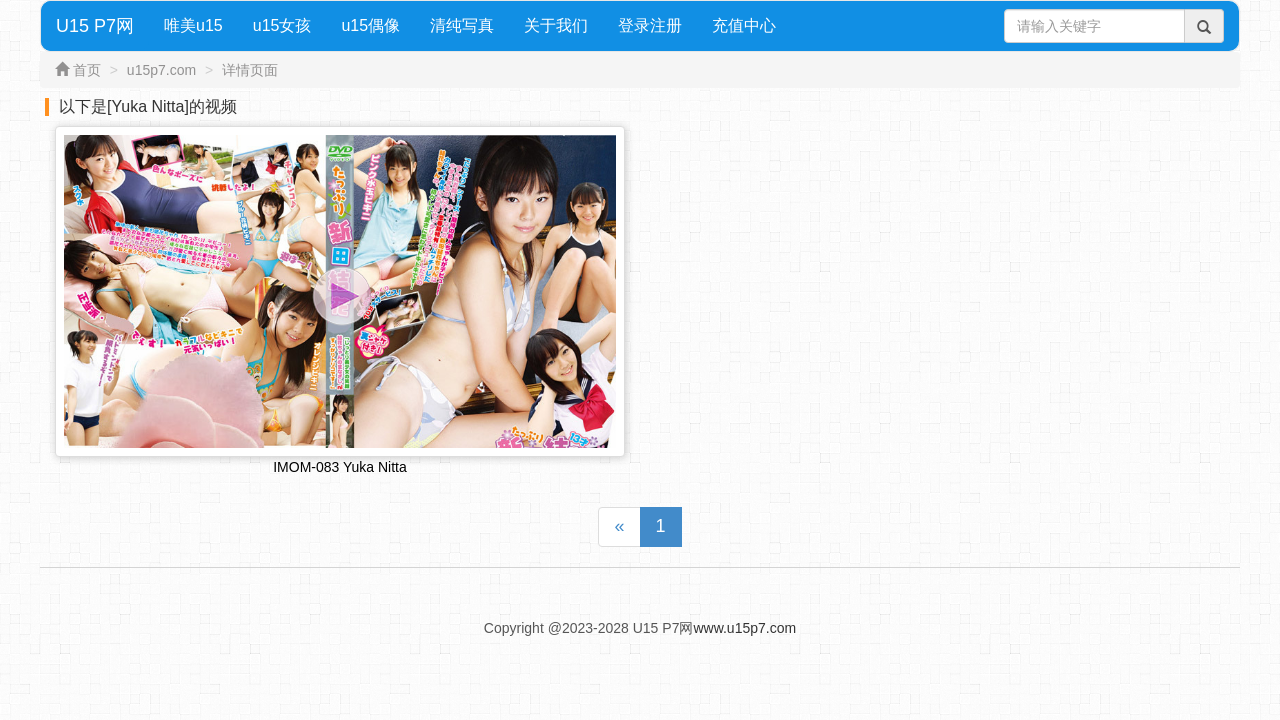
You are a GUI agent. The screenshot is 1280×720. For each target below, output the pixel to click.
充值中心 (744, 25)
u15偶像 (370, 25)
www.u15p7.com (744, 628)
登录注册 (650, 25)
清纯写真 (462, 25)
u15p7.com (161, 70)
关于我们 (556, 25)
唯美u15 (193, 25)
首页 (87, 70)
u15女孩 (282, 25)
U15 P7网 (95, 26)
